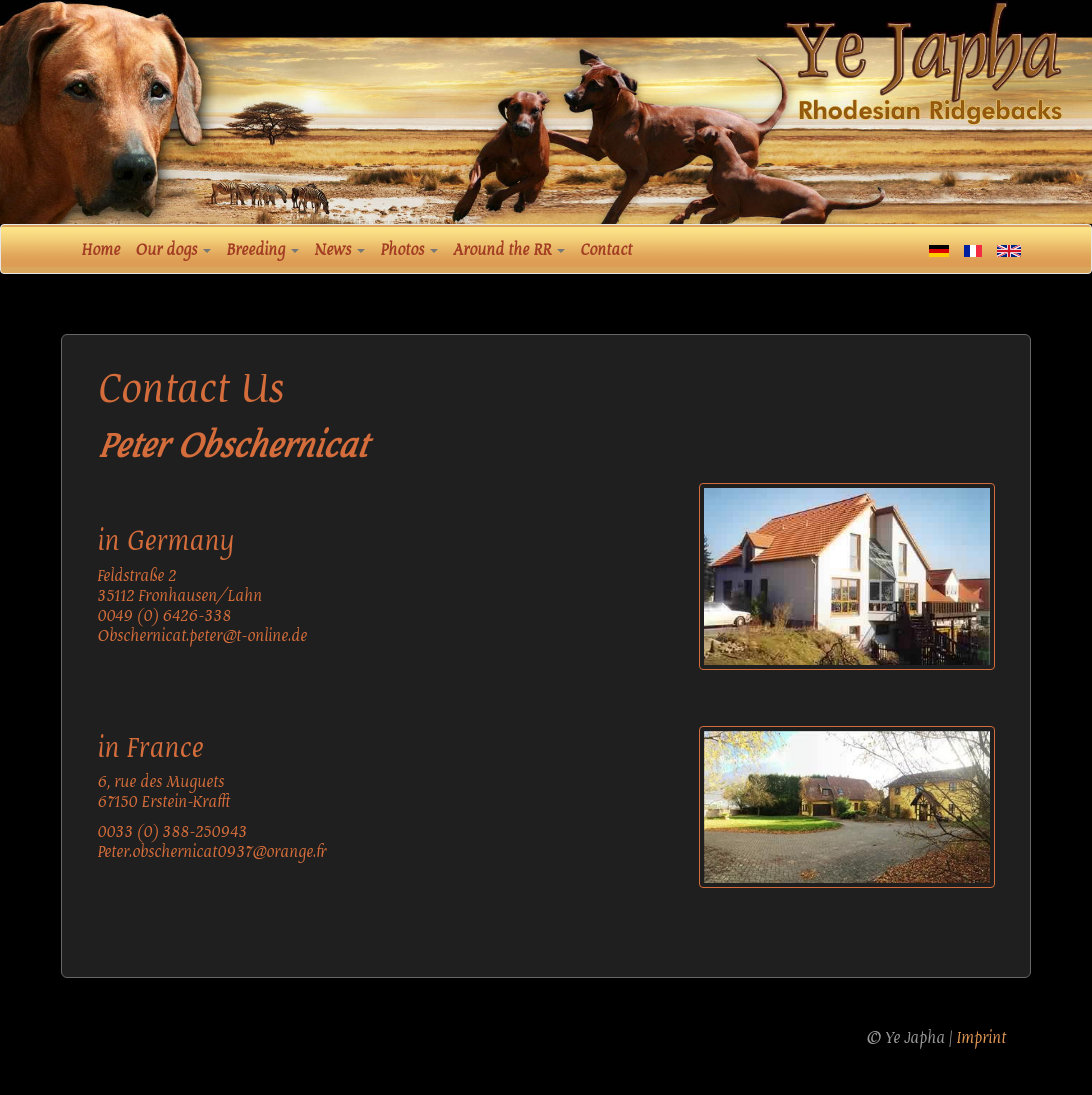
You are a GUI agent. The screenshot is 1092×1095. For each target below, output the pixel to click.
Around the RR (509, 250)
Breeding (262, 250)
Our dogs (173, 250)
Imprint (981, 1038)
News (339, 250)
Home (100, 250)
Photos (409, 250)
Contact (606, 250)
